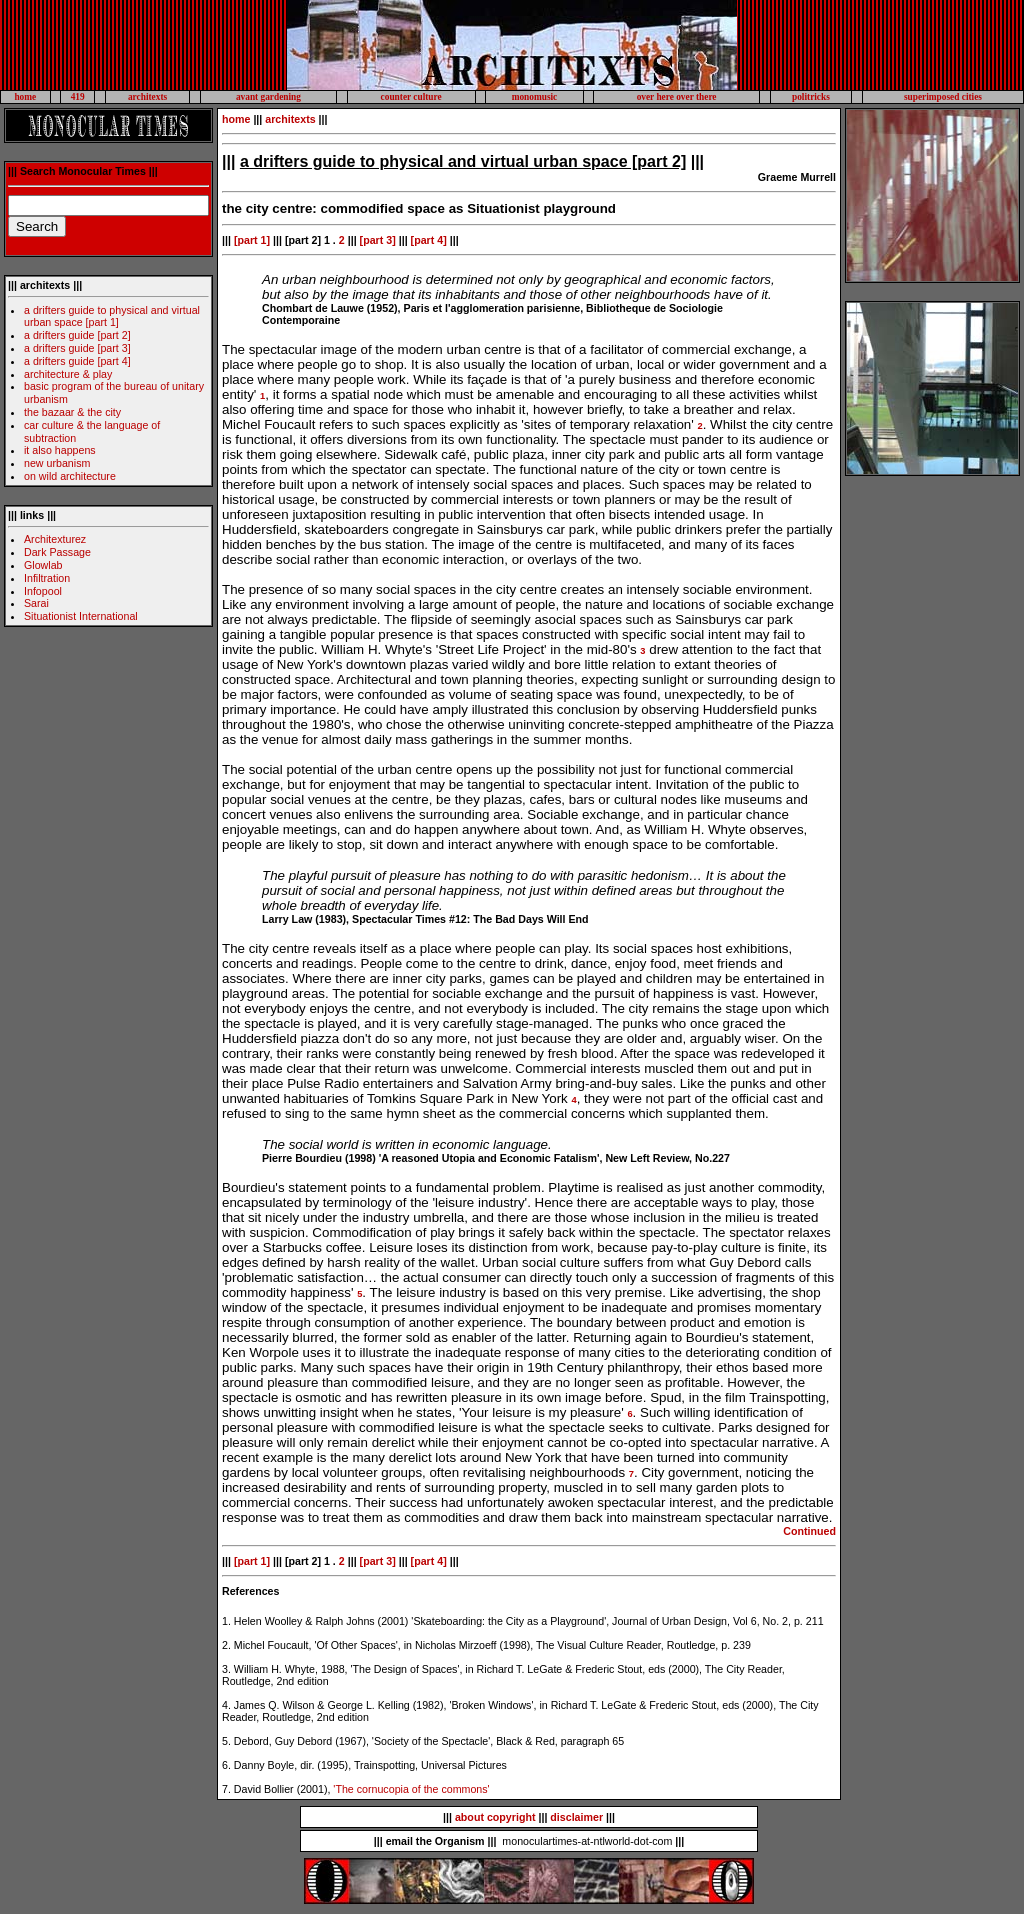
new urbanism (57, 463)
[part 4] (429, 240)
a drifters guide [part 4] (77, 361)
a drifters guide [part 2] (77, 335)
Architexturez (55, 539)
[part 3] (378, 240)
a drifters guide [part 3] (77, 348)
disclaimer (576, 1817)
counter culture (411, 97)
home (25, 97)
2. (226, 1645)
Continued (809, 1531)
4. (226, 1705)
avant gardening (268, 97)
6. (226, 1765)
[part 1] (250, 240)
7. (226, 1789)
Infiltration (47, 578)
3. (226, 1669)
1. (226, 1621)
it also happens (60, 450)
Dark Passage (57, 552)
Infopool (43, 591)
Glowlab (43, 565)
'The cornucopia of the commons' (411, 1789)
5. (226, 1741)
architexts (147, 97)
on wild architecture (70, 476)
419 (78, 97)
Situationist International (81, 616)
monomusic (535, 97)
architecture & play (68, 374)
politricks (811, 97)
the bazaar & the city (72, 412)
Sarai (36, 603)
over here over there (677, 97)
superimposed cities (943, 97)
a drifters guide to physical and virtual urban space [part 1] (112, 316)
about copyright (495, 1817)
